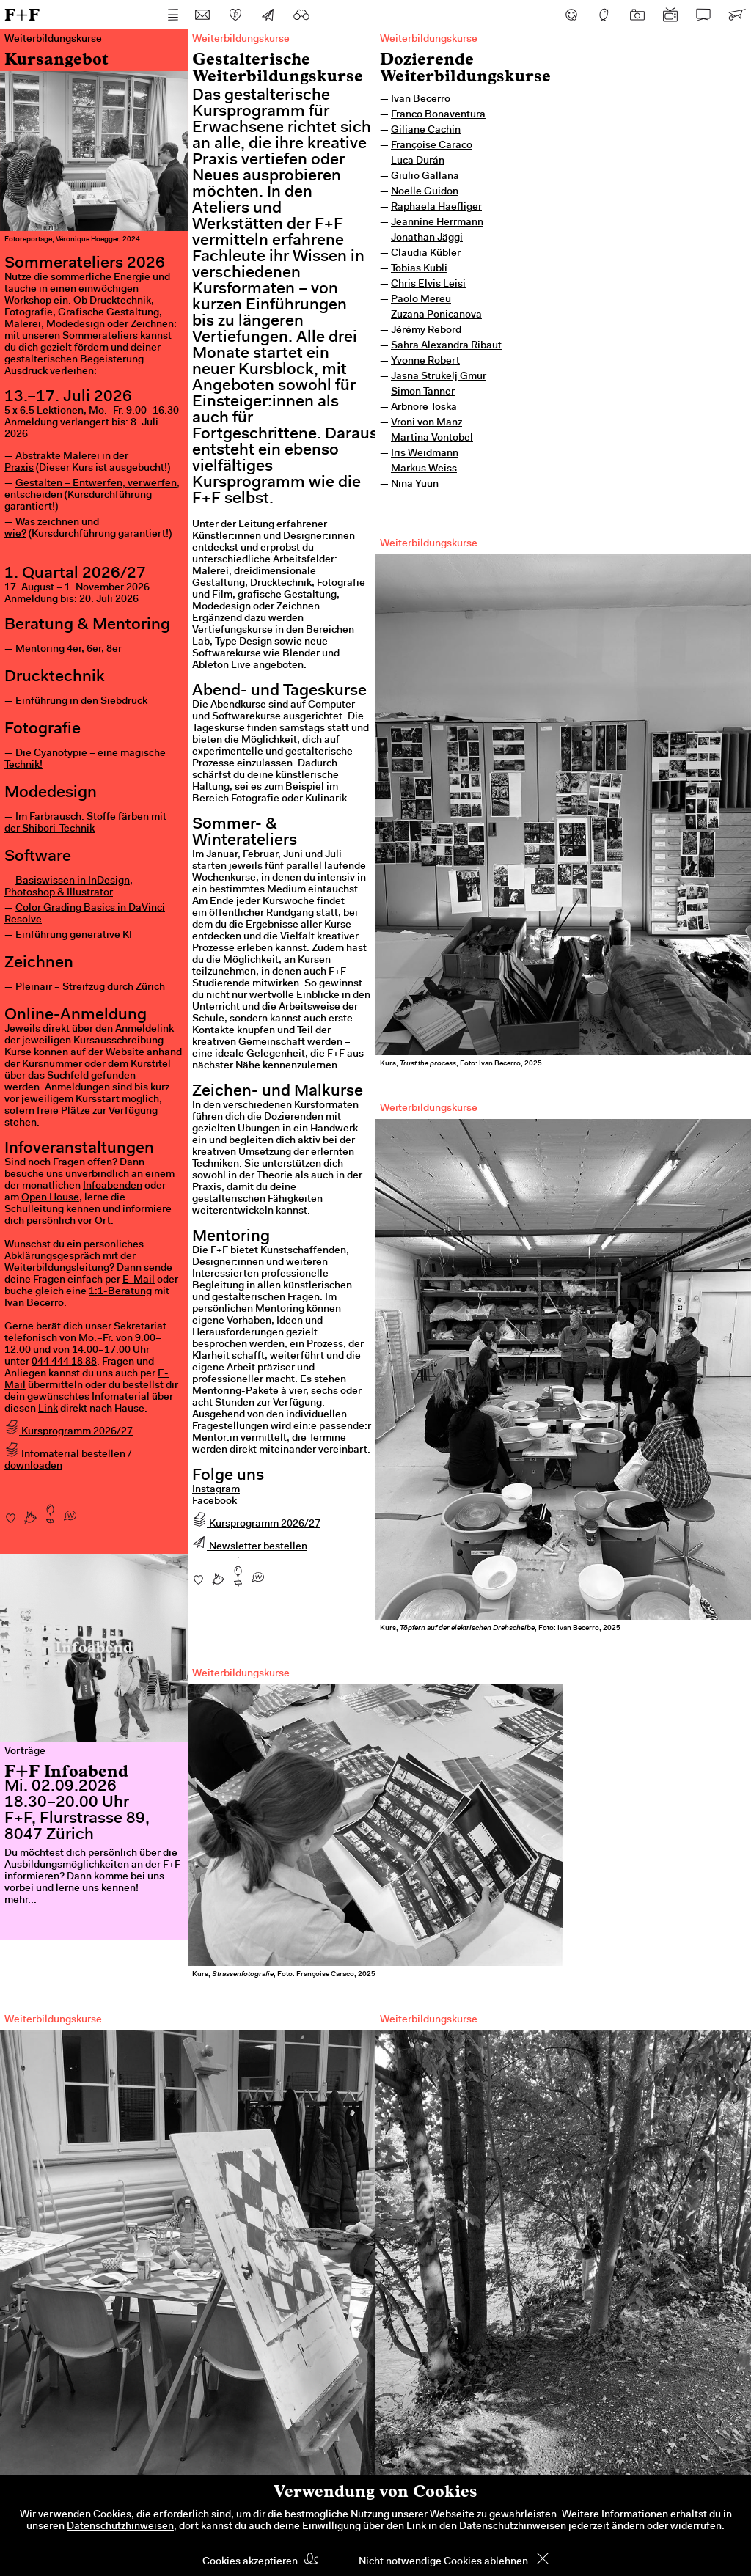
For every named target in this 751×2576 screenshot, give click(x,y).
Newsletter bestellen (249, 1547)
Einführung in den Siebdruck (81, 702)
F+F (22, 14)
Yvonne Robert (425, 361)
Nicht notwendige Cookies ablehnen (443, 2562)
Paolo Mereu (421, 300)
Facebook (214, 1502)
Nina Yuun (415, 485)
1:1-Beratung (120, 1292)
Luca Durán (417, 161)
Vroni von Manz (426, 423)
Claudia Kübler (426, 254)
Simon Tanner (423, 392)
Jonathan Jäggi (427, 238)
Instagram (216, 1490)
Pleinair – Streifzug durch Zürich (90, 988)
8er (114, 650)
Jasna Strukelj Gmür (438, 377)
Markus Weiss (424, 469)
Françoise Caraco (431, 146)
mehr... (20, 1901)
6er (94, 650)
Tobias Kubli (419, 269)
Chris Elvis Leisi (428, 284)
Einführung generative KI (73, 936)
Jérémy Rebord (426, 331)
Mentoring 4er (48, 650)
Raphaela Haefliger (436, 207)
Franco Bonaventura (438, 115)
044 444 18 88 (64, 1362)
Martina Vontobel (432, 438)
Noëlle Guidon (424, 192)
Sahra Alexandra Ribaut (446, 346)
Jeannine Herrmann (437, 223)
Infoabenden (112, 1186)
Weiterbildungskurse (428, 39)
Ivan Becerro (420, 100)
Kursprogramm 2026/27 (68, 1432)
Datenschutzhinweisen (120, 2527)
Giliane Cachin (426, 130)
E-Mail (138, 1280)
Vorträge (24, 1752)
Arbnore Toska (424, 408)
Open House (50, 1198)
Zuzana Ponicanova (436, 315)
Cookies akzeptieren (250, 2562)
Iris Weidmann (424, 454)
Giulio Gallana (425, 177)
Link (48, 1409)
